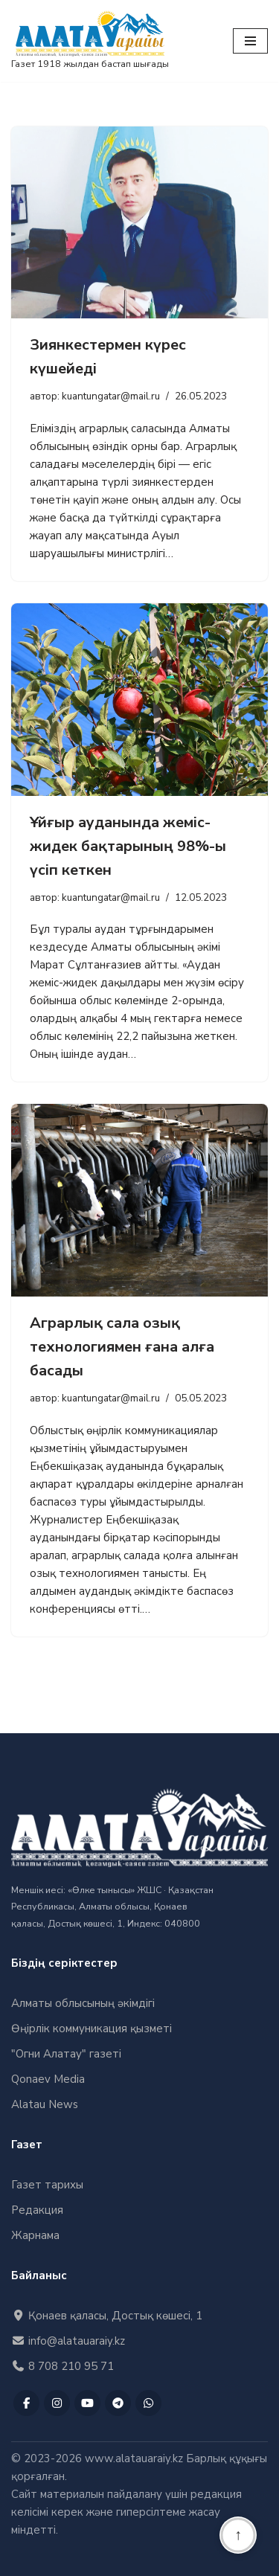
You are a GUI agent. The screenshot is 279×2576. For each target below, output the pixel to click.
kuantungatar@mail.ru (111, 396)
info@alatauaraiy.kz (68, 2341)
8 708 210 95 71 (62, 2366)
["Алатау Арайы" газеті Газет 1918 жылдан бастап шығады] (90, 40)
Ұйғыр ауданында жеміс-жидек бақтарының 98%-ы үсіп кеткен (128, 846)
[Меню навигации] (250, 41)
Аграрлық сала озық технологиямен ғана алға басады (122, 1347)
